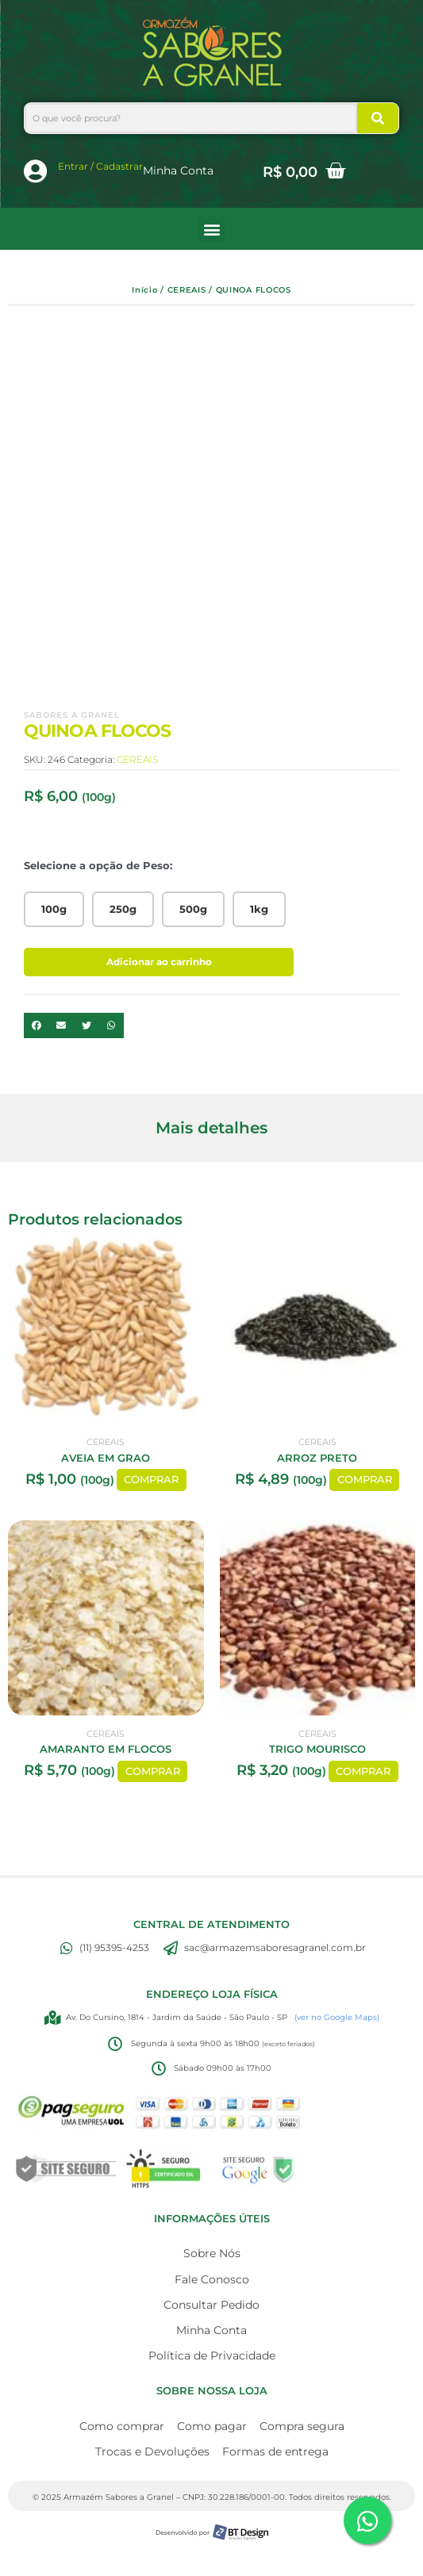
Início (144, 290)
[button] (211, 229)
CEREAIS (186, 290)
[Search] (377, 118)
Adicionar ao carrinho (159, 962)
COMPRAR (151, 1480)
